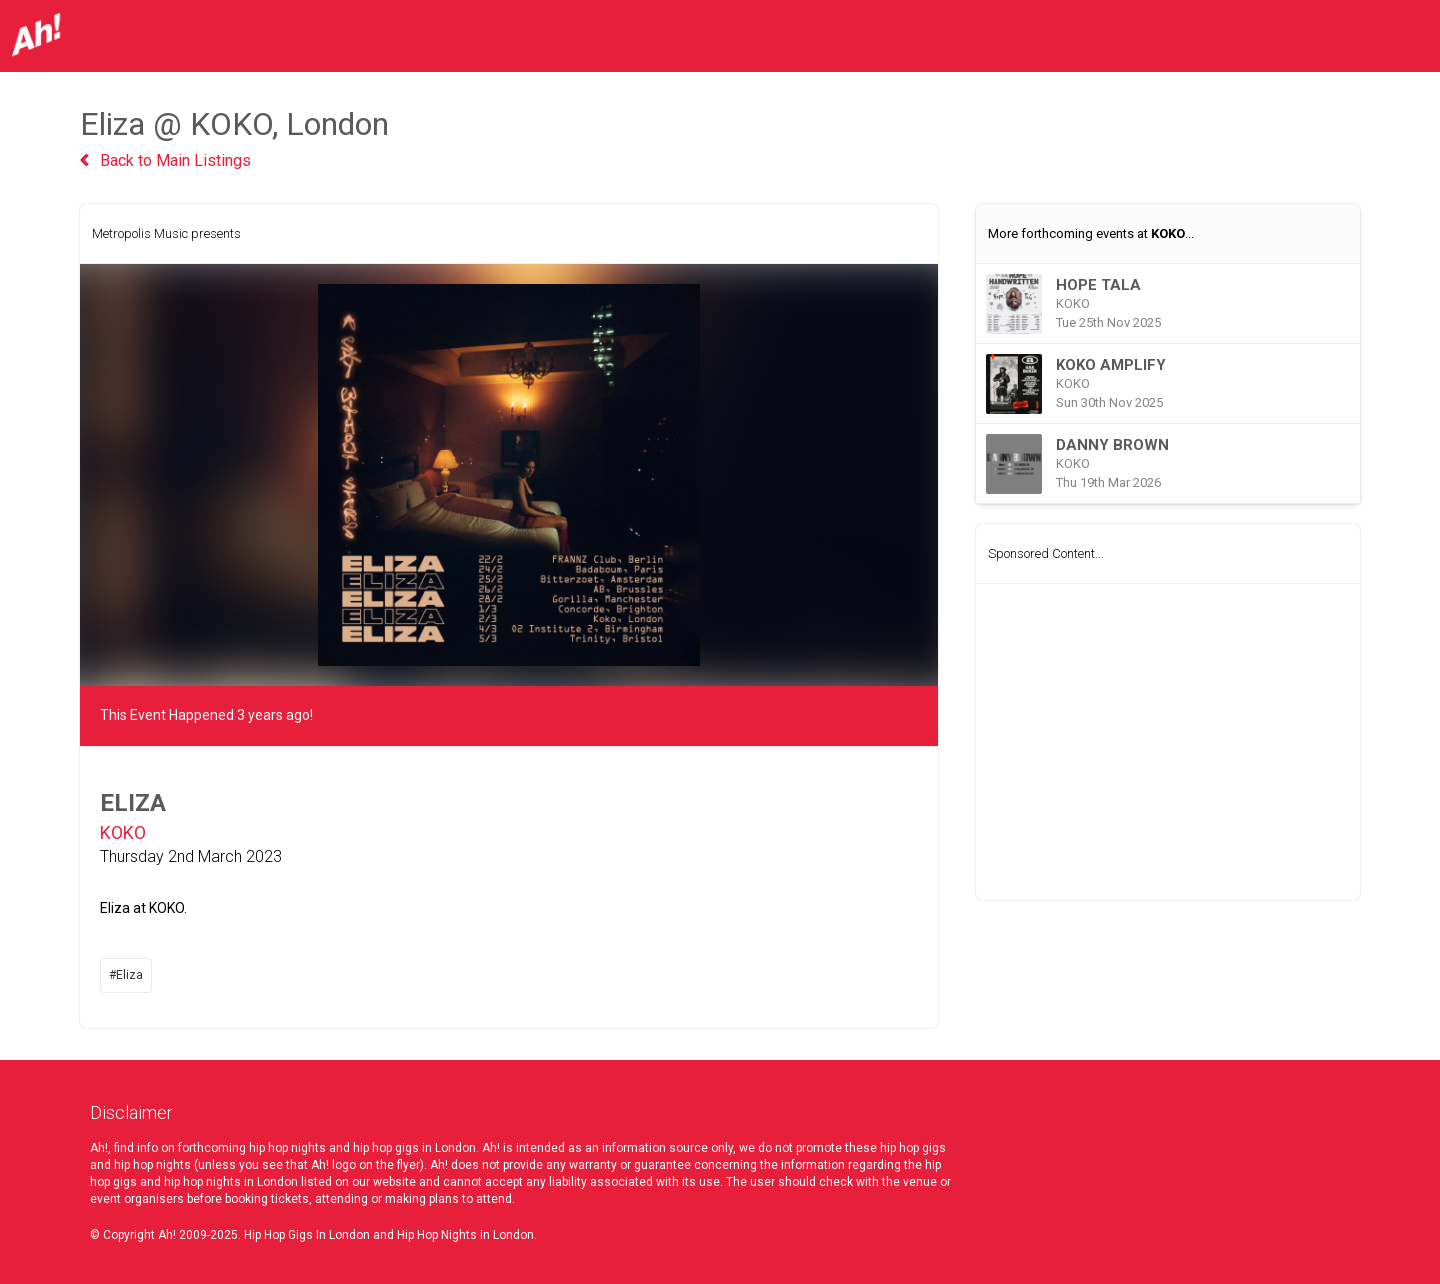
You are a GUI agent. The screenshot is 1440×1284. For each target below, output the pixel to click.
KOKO (123, 832)
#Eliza (126, 975)
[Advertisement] (1168, 742)
